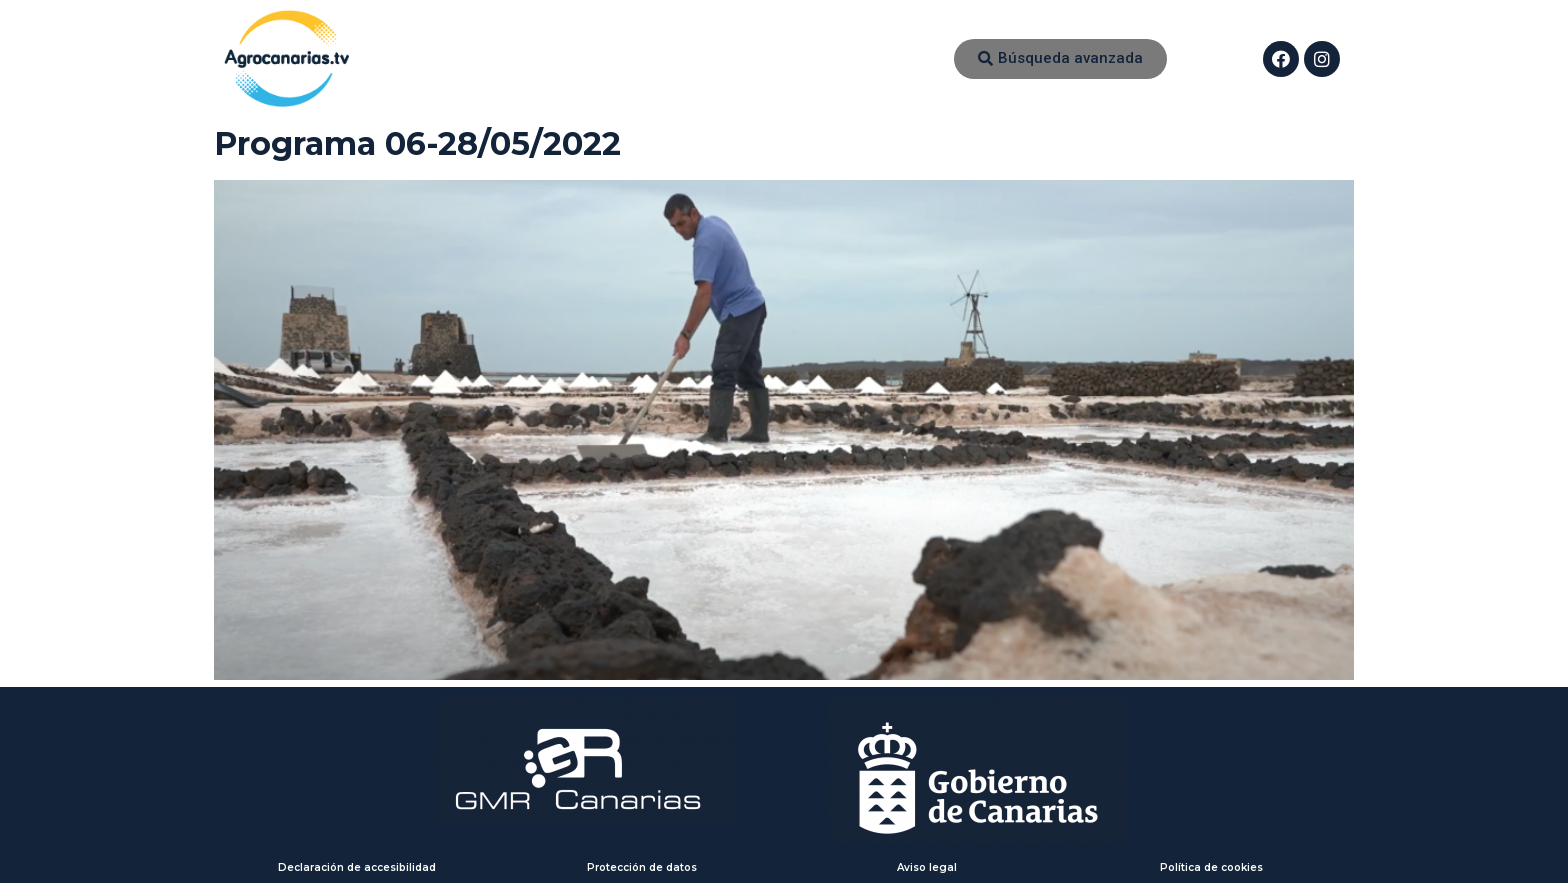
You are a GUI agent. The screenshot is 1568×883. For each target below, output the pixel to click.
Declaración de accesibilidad (357, 867)
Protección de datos (642, 867)
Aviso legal (927, 867)
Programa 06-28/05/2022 (417, 143)
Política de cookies (1211, 867)
